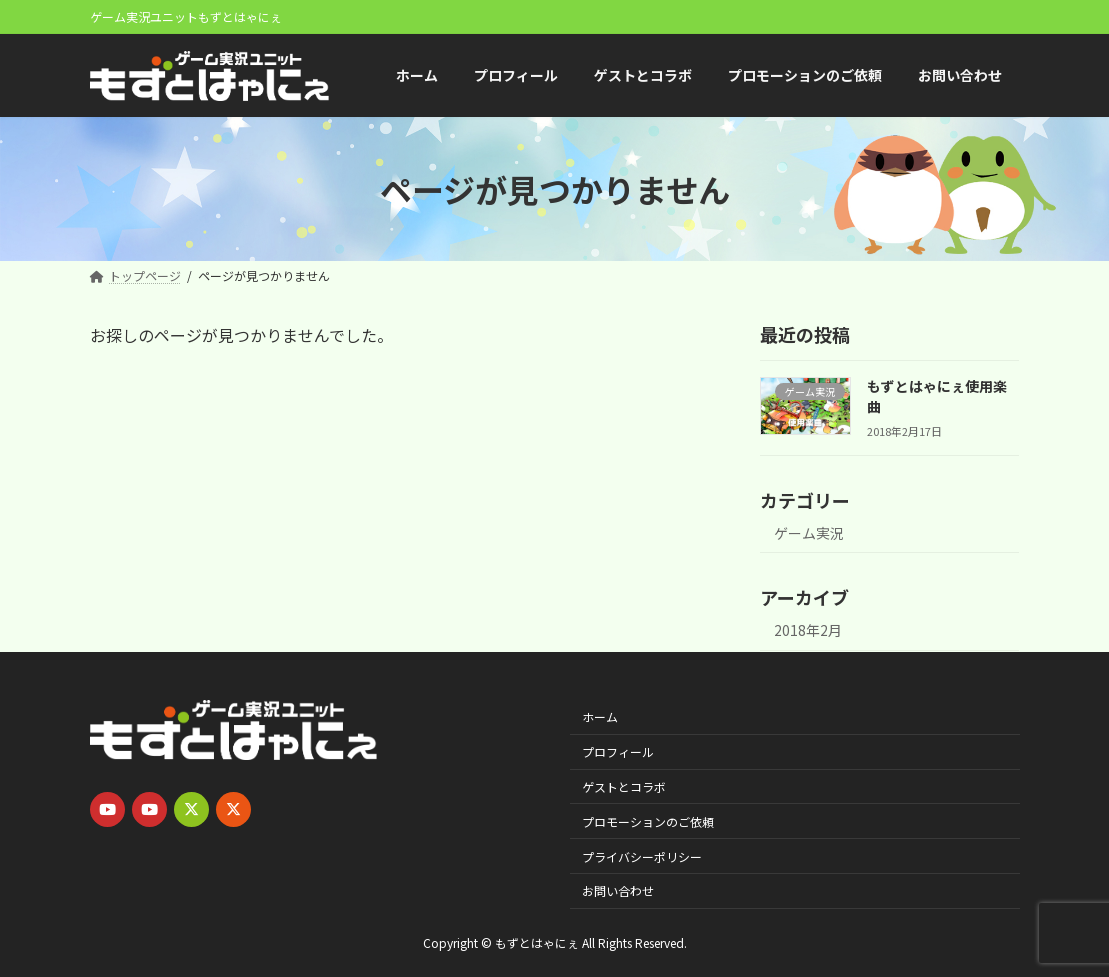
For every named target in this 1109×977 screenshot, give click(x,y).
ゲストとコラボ (624, 785)
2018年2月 (808, 631)
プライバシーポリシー (642, 855)
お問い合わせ (618, 890)
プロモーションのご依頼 (648, 820)
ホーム (600, 716)
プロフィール (618, 751)
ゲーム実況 (809, 533)
